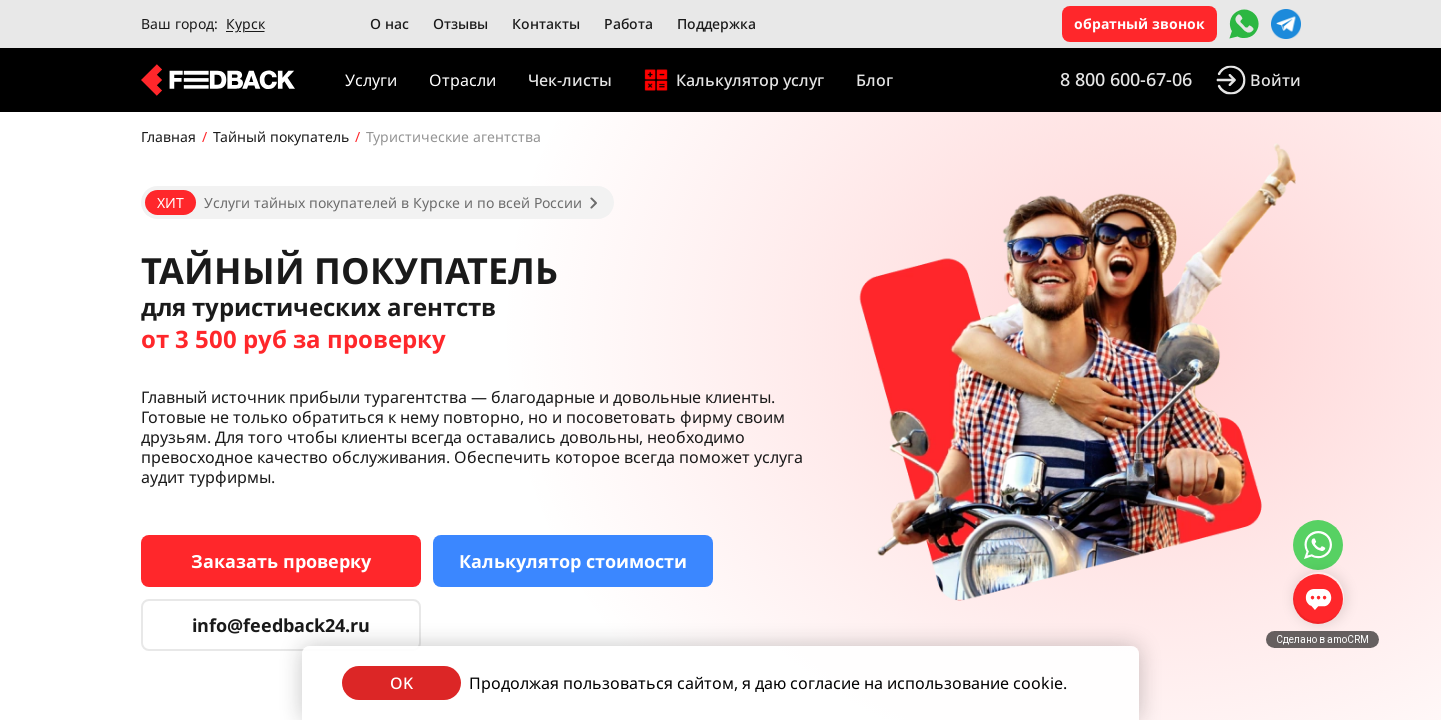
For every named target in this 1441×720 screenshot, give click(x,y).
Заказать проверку (281, 561)
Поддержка (716, 23)
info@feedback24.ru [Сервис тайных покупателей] (281, 625)
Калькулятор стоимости (573, 561)
